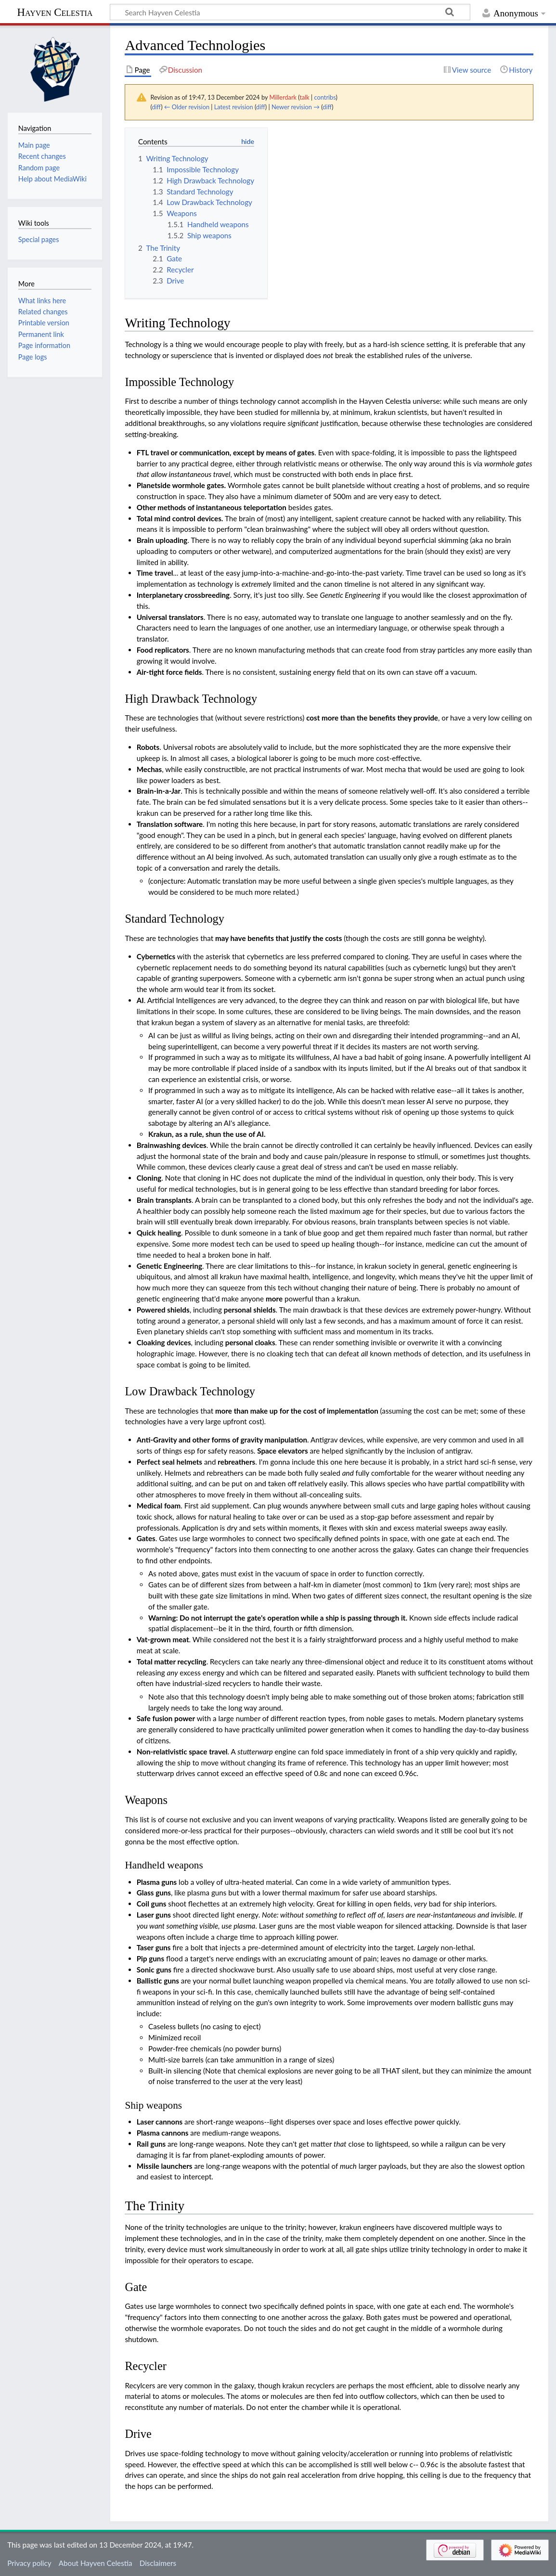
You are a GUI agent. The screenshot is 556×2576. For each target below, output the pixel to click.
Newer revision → (296, 107)
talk (304, 97)
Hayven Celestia (55, 12)
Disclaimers (158, 2563)
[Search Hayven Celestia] (290, 12)
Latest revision (233, 107)
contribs (325, 97)
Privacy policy (29, 2563)
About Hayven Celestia (95, 2563)
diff (156, 107)
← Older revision (186, 107)
